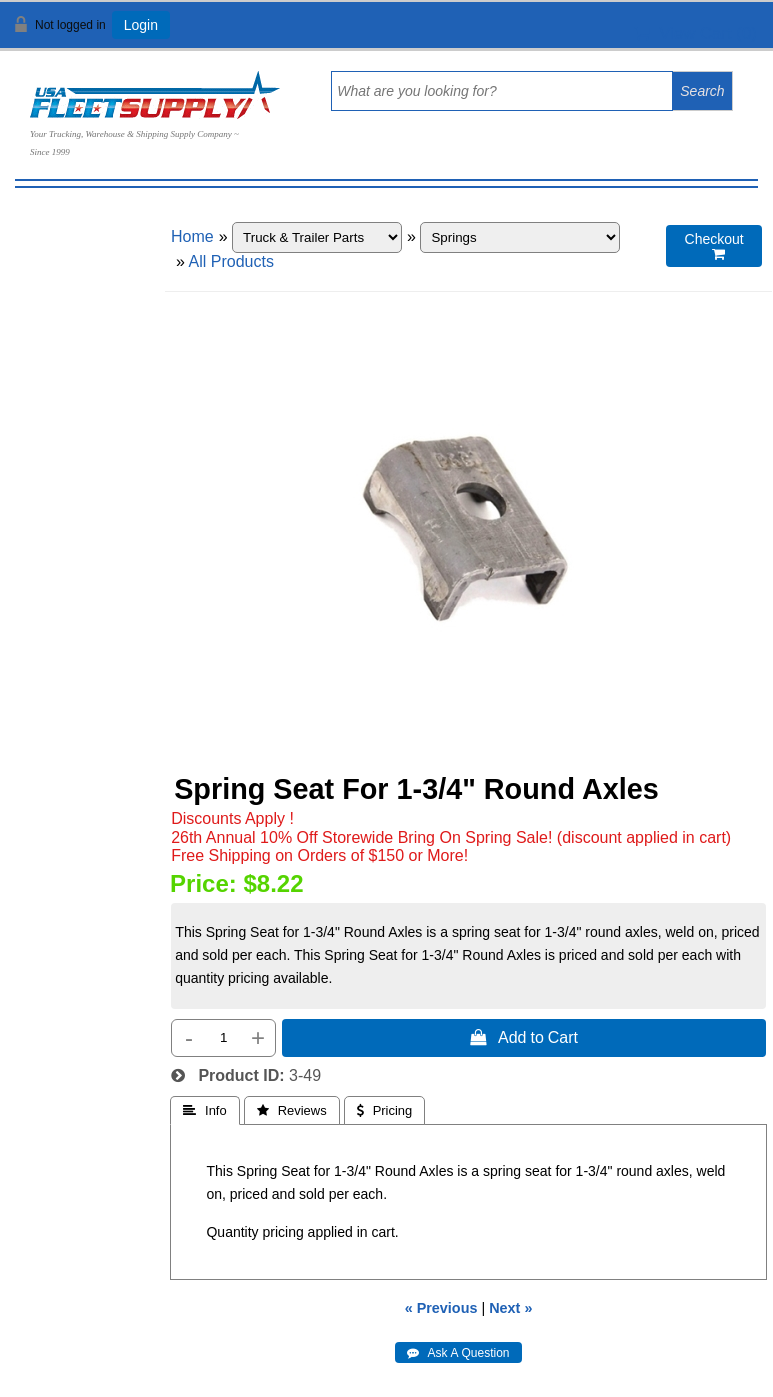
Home (192, 236)
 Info (205, 1110)
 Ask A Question (458, 1353)
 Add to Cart (524, 1037)
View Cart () (695, 33)
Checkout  (714, 246)
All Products (231, 261)
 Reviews (292, 1110)
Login (141, 25)
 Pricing (385, 1110)
